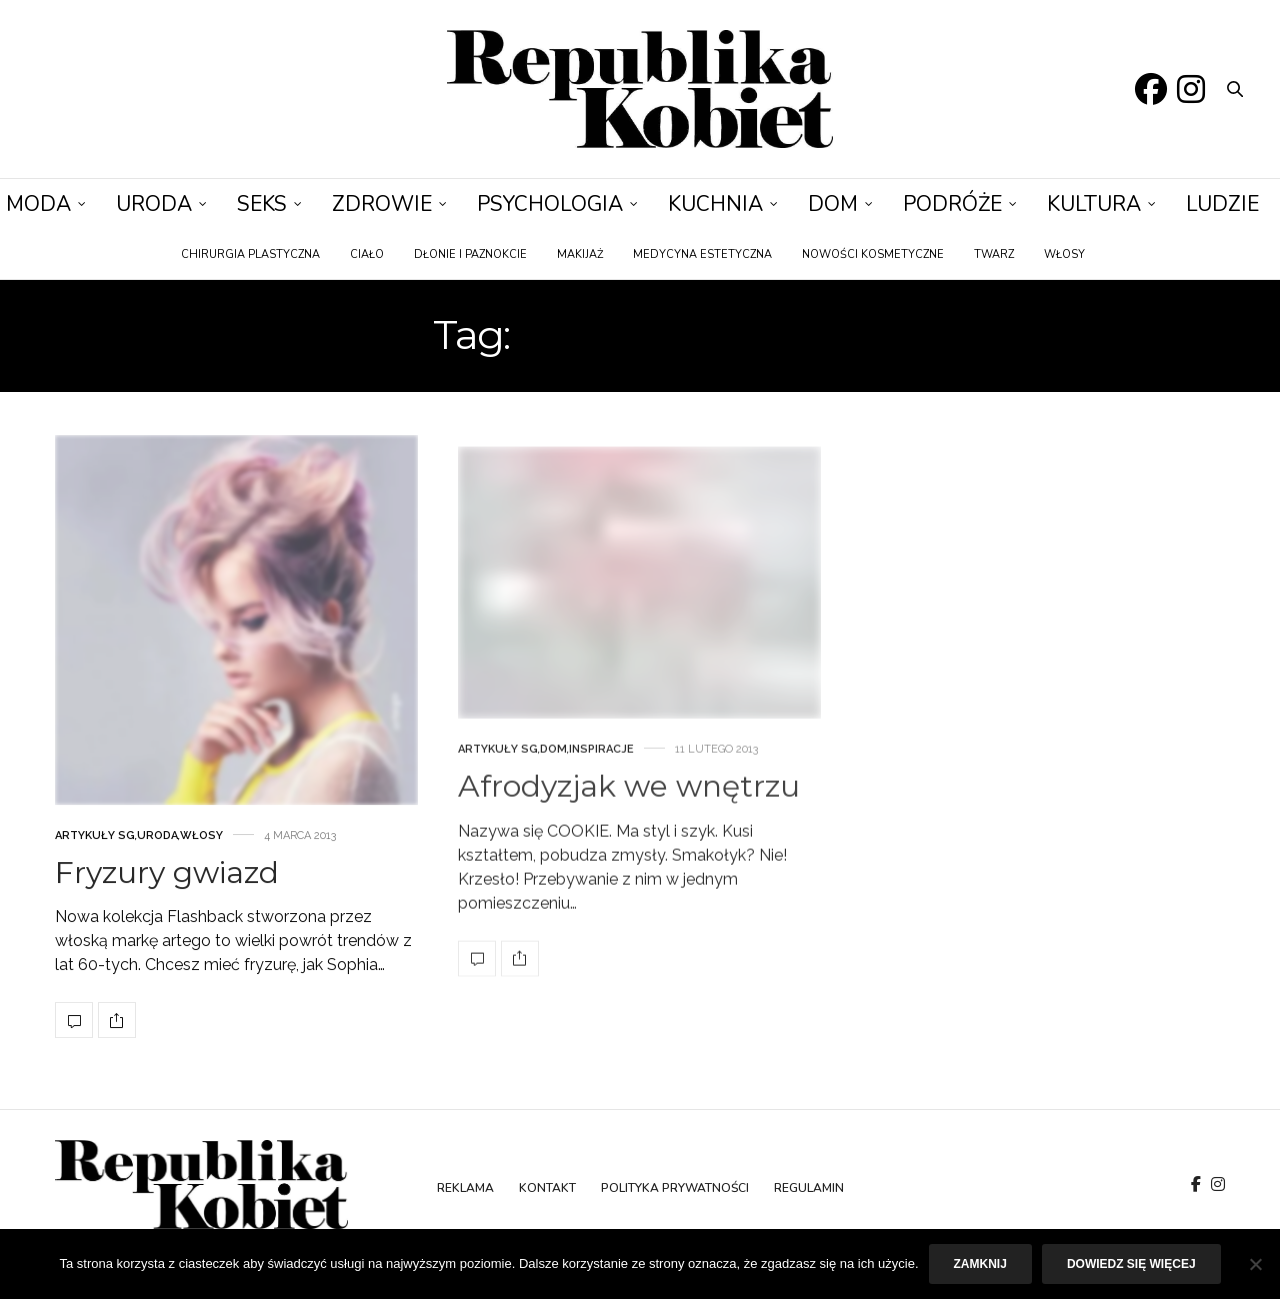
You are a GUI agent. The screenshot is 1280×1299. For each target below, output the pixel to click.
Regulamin (809, 1188)
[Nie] (1255, 1264)
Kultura (1094, 204)
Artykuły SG (95, 872)
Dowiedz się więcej (1131, 1264)
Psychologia (550, 204)
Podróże (952, 204)
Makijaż (580, 254)
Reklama (465, 1188)
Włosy (1064, 254)
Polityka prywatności (675, 1188)
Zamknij (980, 1264)
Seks (262, 204)
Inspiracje (601, 833)
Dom (833, 204)
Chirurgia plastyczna (250, 254)
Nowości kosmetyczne (873, 254)
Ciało (367, 254)
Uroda (154, 204)
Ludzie (1222, 204)
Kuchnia (715, 204)
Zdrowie (382, 204)
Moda (38, 204)
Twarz (994, 254)
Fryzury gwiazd (167, 909)
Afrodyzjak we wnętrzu (629, 870)
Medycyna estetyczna (702, 254)
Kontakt (547, 1188)
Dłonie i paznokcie (470, 254)
